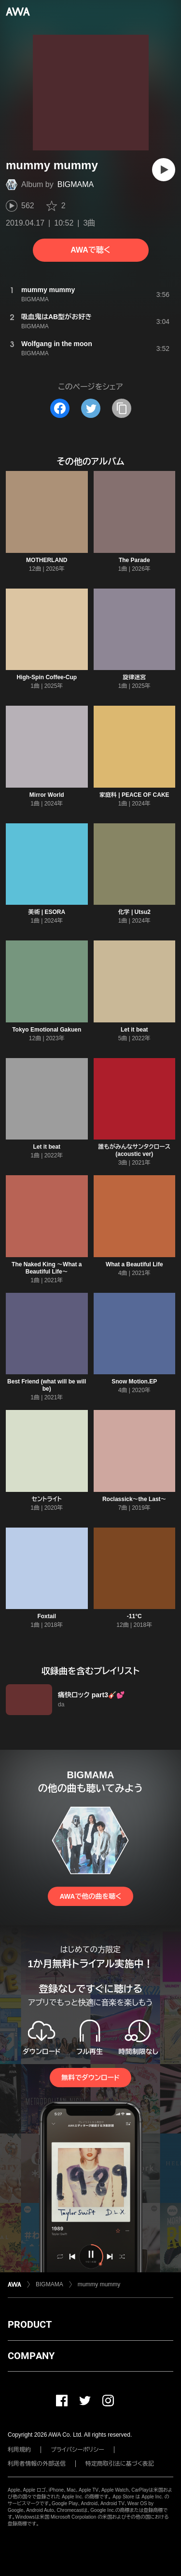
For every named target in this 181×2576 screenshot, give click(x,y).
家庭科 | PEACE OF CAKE (134, 795)
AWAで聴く (90, 250)
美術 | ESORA (46, 912)
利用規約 (19, 2449)
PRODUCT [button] (30, 2324)
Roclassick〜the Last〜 (134, 1499)
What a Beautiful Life (134, 1264)
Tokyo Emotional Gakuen (46, 1029)
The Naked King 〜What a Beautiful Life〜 (47, 1268)
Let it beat (134, 1029)
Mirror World (46, 795)
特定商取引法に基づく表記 (119, 2463)
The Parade (134, 560)
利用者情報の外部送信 (37, 2463)
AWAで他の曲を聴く (90, 1896)
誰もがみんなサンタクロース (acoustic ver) (134, 1150)
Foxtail (46, 1616)
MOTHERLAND (46, 560)
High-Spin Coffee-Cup (46, 677)
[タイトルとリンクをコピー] (121, 408)
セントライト (47, 1499)
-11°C (134, 1616)
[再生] (163, 169)
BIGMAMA (75, 184)
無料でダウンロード (90, 2077)
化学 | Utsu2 (134, 912)
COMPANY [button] (31, 2355)
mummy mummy (99, 2284)
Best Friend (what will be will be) (46, 1385)
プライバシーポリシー (77, 2449)
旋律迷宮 (134, 677)
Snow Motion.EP (134, 1381)
